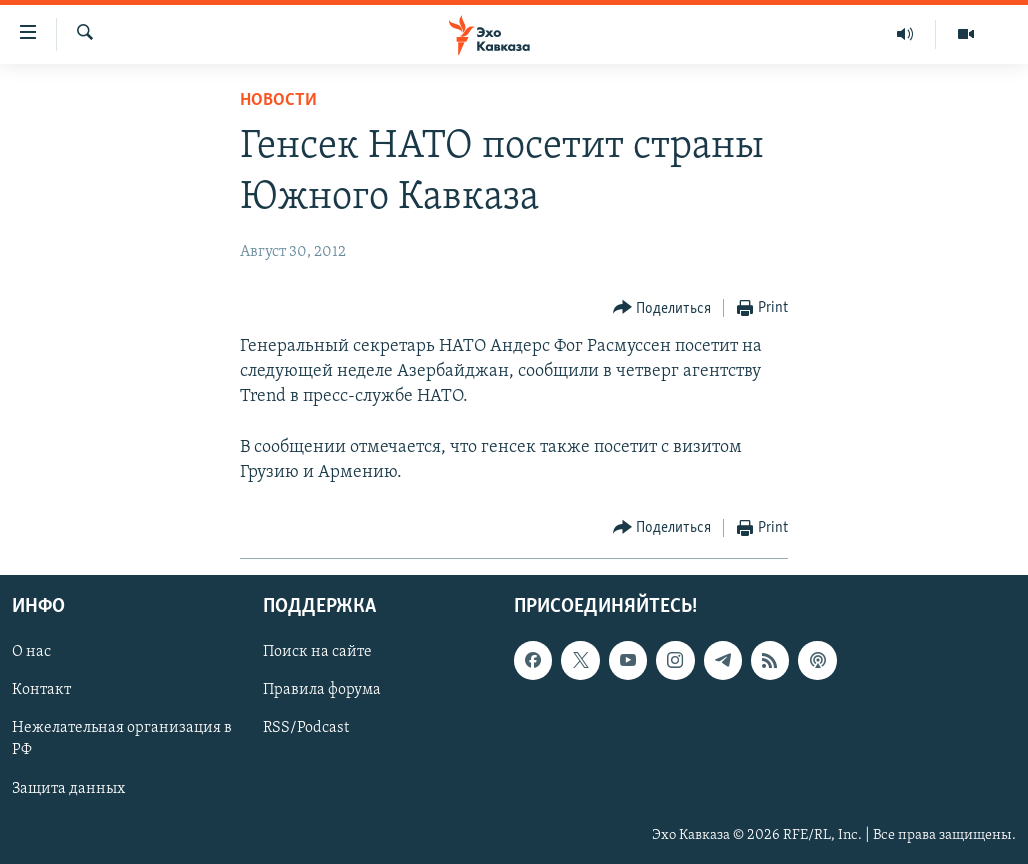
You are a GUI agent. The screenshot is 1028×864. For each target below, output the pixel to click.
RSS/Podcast (306, 729)
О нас (31, 653)
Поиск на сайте (317, 653)
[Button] (662, 308)
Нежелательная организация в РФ (122, 740)
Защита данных (68, 789)
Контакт (41, 691)
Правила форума (322, 691)
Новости (278, 100)
